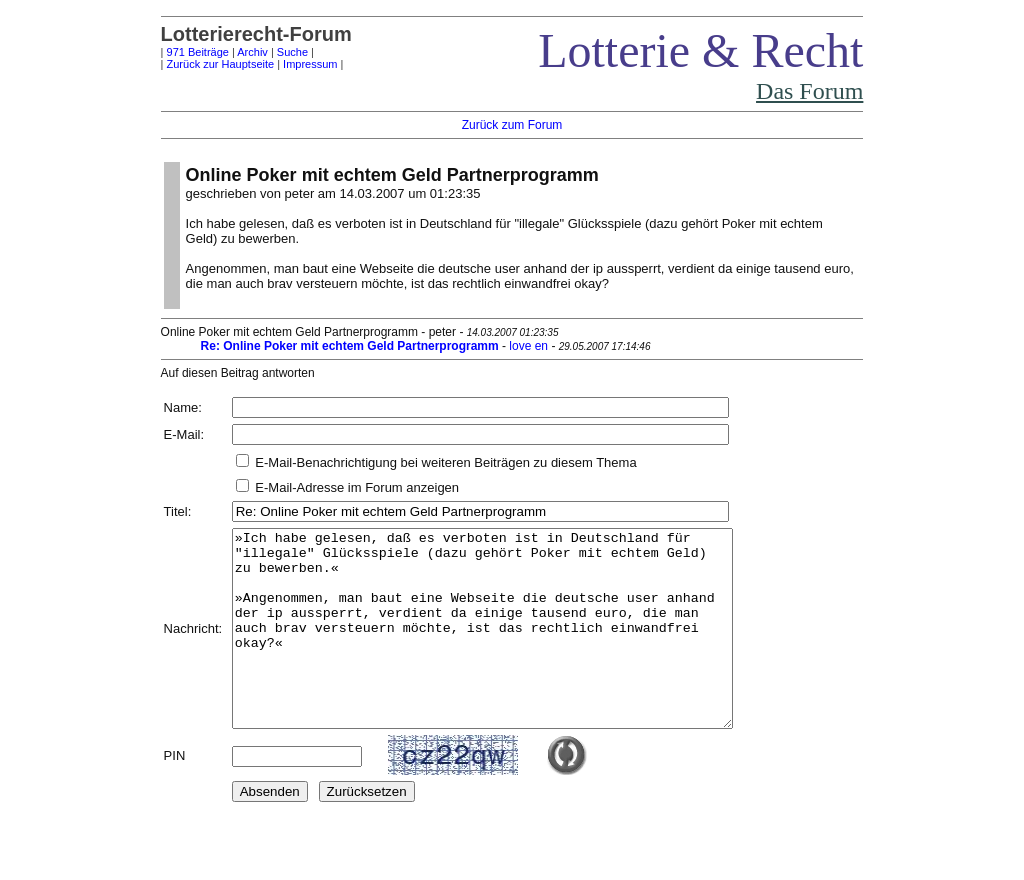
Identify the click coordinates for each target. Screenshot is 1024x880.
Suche (292, 52)
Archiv (252, 52)
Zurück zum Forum (512, 125)
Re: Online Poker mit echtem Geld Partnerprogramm (350, 346)
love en (528, 346)
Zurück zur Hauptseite (221, 64)
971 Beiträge (198, 52)
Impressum (310, 64)
